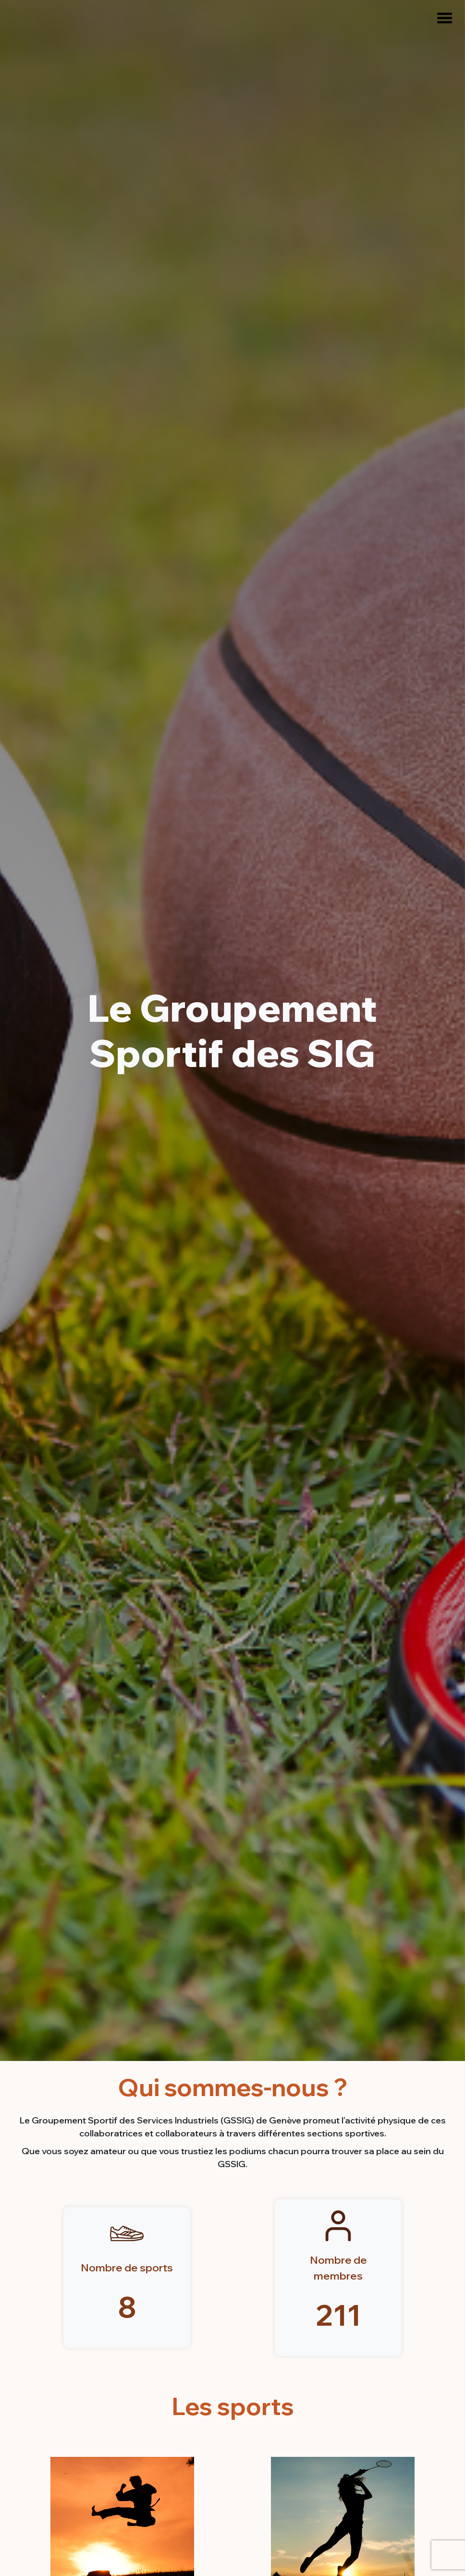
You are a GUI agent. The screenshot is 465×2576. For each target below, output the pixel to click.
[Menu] (441, 18)
